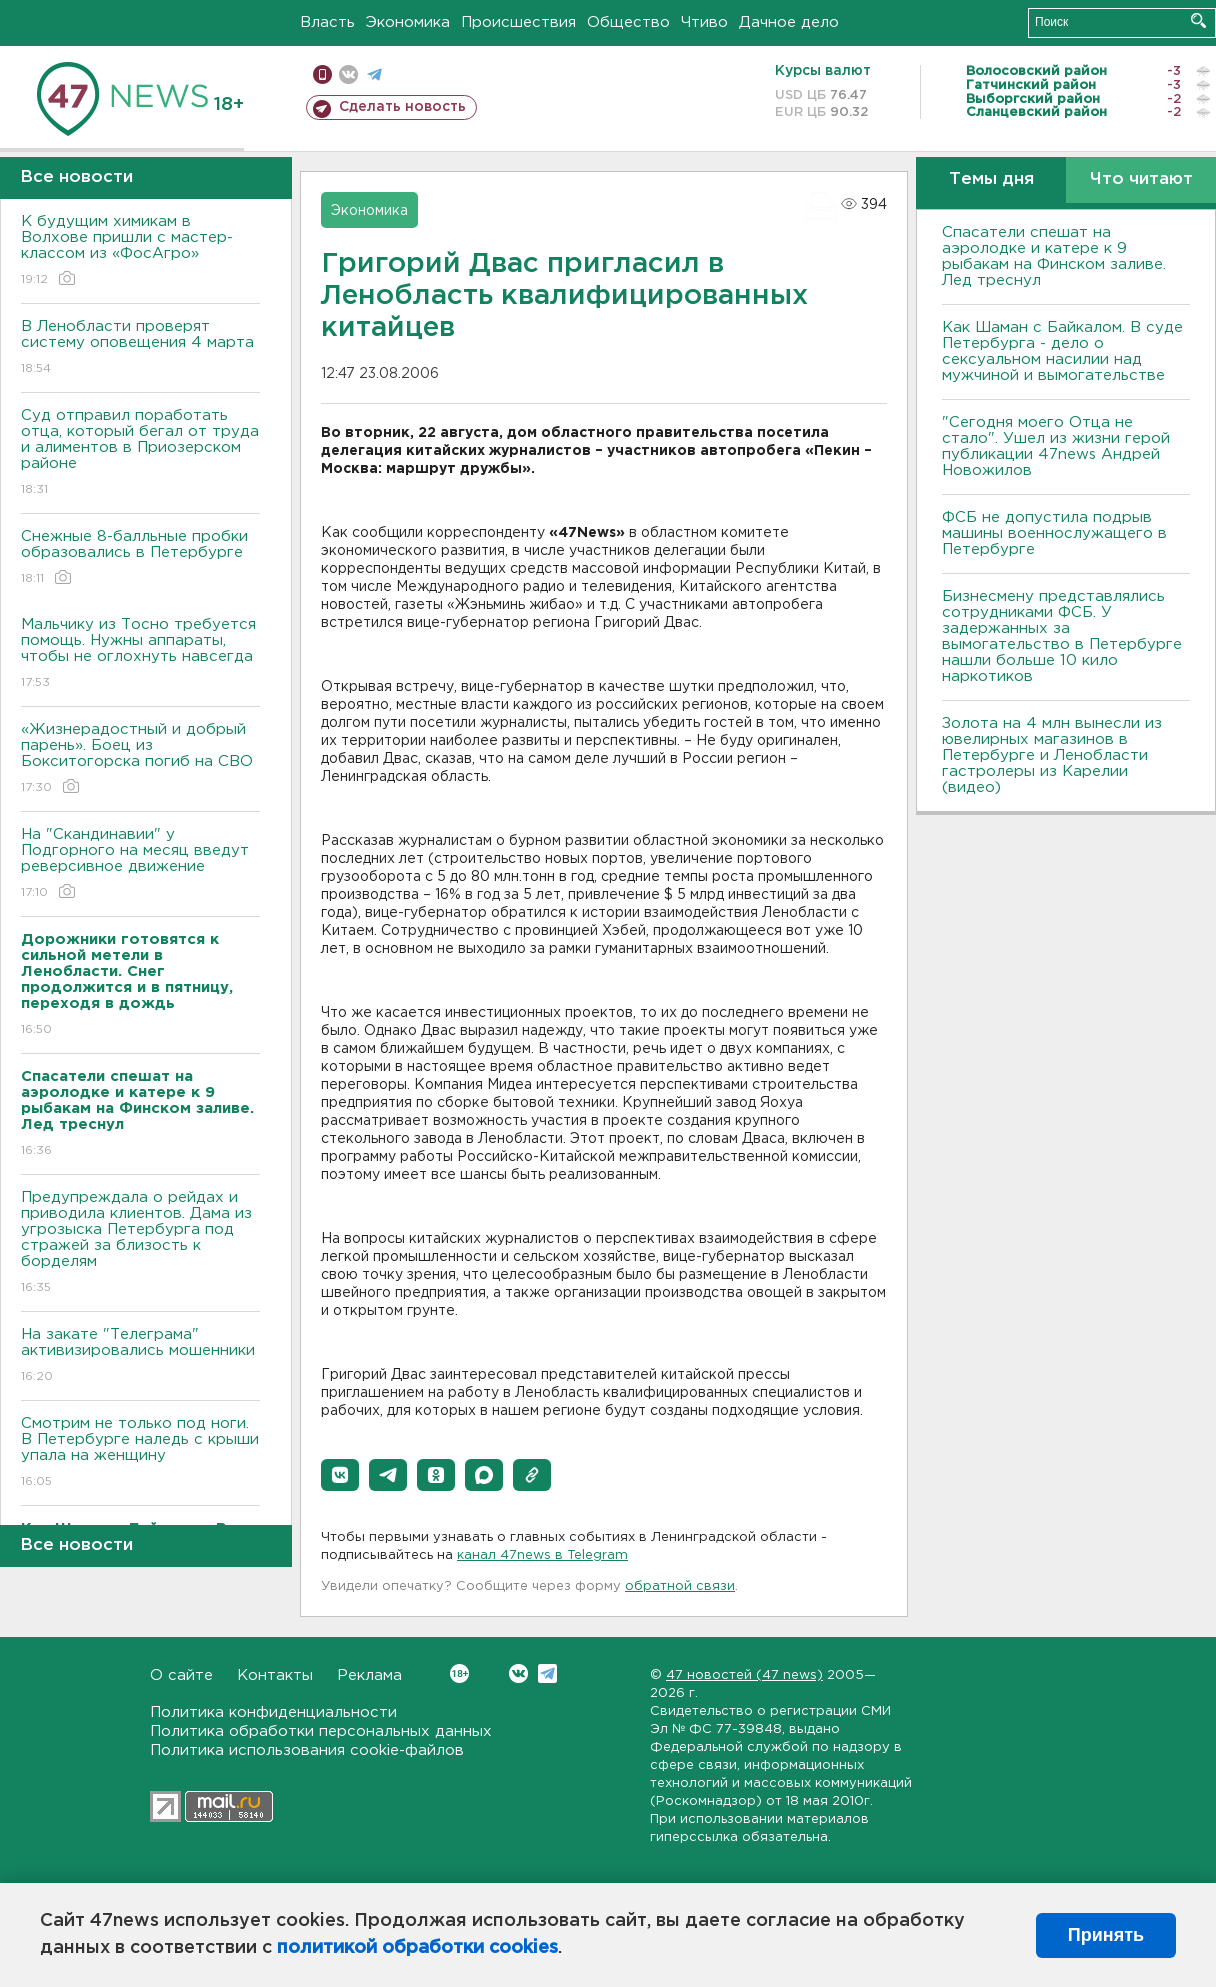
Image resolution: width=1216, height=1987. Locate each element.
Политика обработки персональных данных (321, 1731)
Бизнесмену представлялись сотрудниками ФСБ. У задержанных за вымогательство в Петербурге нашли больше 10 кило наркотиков (1062, 636)
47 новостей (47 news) (744, 1675)
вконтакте (348, 74)
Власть (327, 22)
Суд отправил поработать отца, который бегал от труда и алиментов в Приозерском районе (140, 453)
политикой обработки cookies (417, 1948)
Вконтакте (459, 1673)
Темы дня (991, 179)
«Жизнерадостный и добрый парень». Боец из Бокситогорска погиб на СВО (140, 759)
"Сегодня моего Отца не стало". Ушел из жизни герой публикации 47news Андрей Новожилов (1056, 446)
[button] (340, 1475)
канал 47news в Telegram (542, 1555)
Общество (628, 22)
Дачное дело (789, 22)
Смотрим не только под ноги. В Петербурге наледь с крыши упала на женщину (140, 1453)
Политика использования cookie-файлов (307, 1750)
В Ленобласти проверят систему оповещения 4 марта (140, 348)
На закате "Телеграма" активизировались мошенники (140, 1356)
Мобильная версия (322, 74)
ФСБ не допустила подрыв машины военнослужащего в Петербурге (1054, 533)
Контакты (275, 1675)
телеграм (374, 74)
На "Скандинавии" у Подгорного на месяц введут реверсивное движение (140, 864)
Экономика (408, 22)
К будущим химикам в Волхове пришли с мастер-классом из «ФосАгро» (140, 251)
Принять (1106, 1935)
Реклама (369, 1675)
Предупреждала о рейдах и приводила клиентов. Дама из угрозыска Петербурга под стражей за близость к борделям (140, 1243)
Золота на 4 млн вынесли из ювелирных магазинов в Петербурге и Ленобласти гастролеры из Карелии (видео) (1052, 755)
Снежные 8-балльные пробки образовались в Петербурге (140, 558)
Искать (1198, 20)
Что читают (1141, 179)
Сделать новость (402, 107)
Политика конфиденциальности (273, 1712)
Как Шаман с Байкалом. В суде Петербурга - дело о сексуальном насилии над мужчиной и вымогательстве (1062, 351)
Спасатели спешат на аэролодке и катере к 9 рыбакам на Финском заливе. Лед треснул (1054, 256)
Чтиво (704, 22)
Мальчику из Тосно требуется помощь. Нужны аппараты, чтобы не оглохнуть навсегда (140, 654)
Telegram (547, 1673)
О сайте (181, 1675)
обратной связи (680, 1586)
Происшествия (518, 22)
